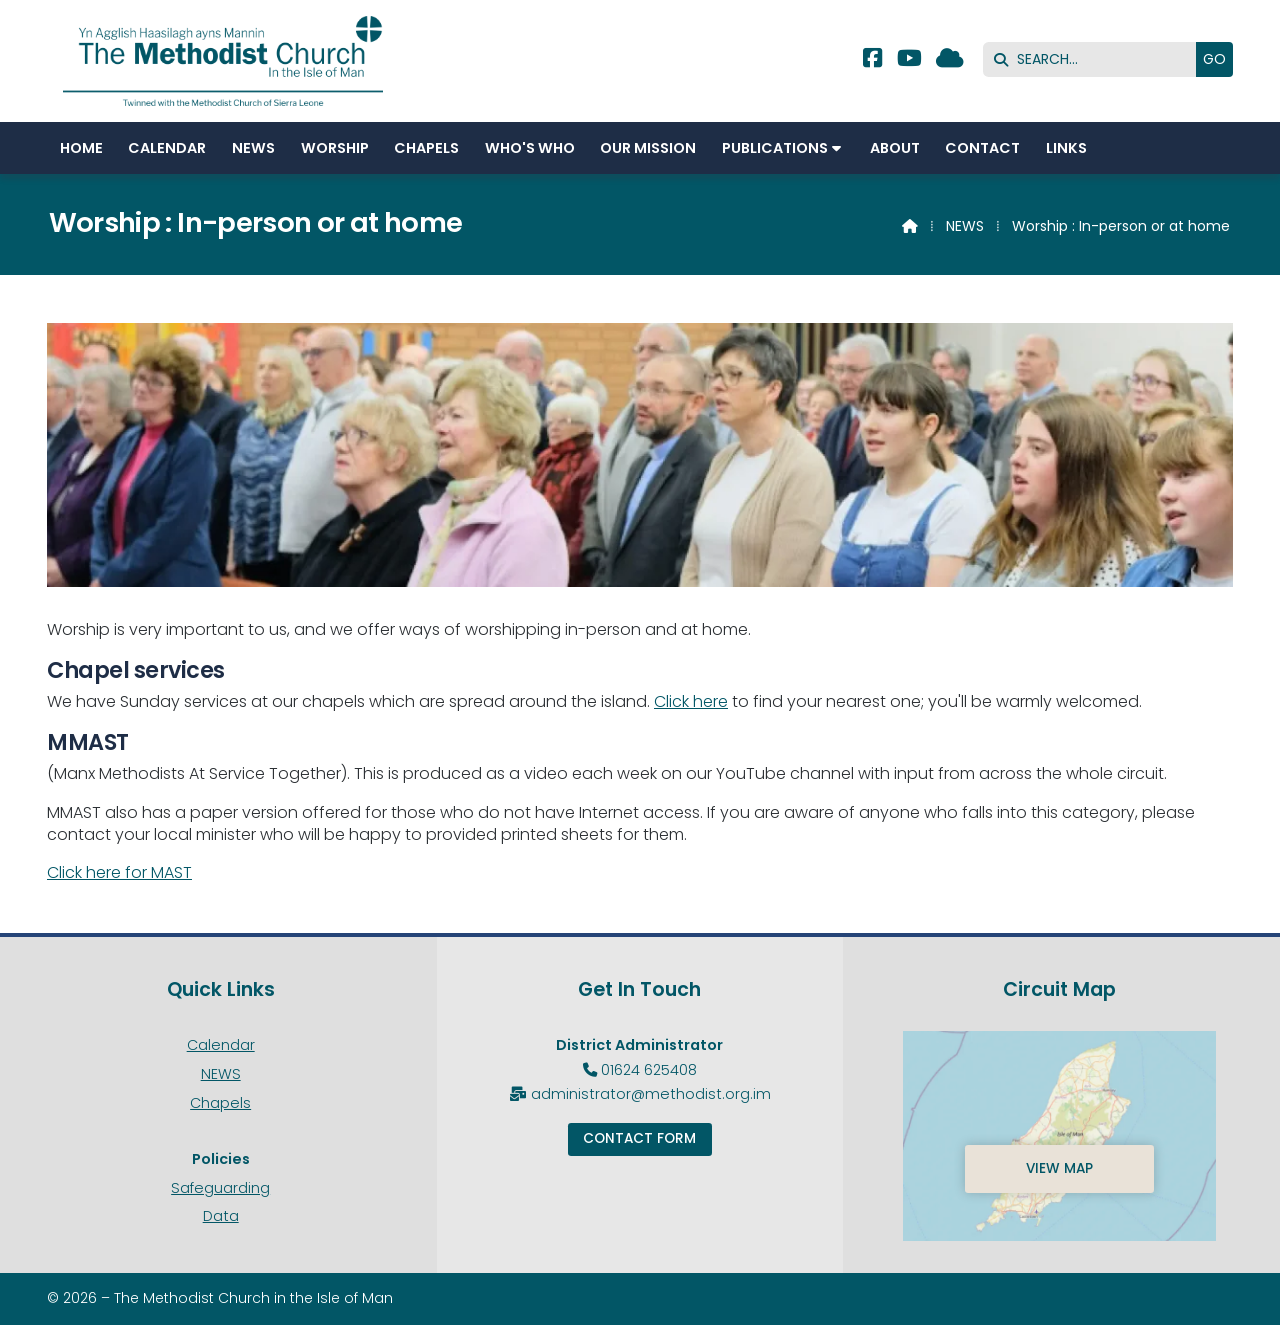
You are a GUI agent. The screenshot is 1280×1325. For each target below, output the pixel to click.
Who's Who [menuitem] (530, 148)
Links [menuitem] (1066, 148)
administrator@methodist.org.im (651, 1094)
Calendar (221, 1045)
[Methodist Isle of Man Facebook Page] (872, 60)
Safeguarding (220, 1188)
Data (221, 1216)
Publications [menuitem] (775, 148)
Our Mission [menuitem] (648, 148)
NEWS (965, 226)
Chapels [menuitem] (426, 148)
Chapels (220, 1103)
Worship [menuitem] (335, 148)
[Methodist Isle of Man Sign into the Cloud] (950, 60)
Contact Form (639, 1138)
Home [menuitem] (81, 148)
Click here (691, 701)
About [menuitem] (895, 148)
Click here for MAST (119, 872)
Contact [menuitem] (982, 148)
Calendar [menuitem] (167, 148)
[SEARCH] (1094, 59)
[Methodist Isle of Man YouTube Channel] (909, 60)
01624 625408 (649, 1070)
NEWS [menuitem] (253, 148)
